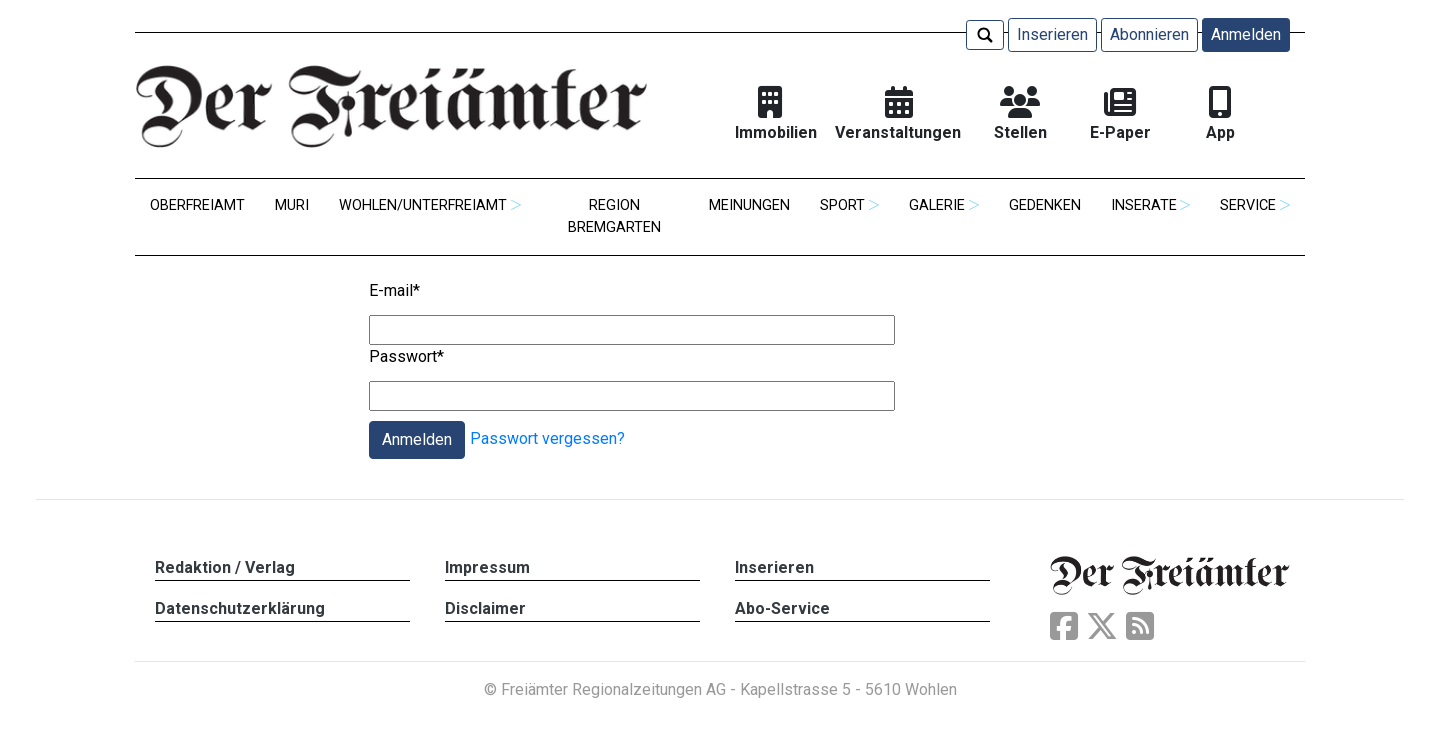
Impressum (487, 567)
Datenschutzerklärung (240, 608)
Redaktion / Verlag (225, 567)
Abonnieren (1149, 34)
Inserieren (1052, 34)
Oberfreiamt (197, 205)
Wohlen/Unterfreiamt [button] (423, 205)
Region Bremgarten (614, 216)
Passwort (406, 356)
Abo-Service (782, 608)
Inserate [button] (1144, 205)
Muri (292, 205)
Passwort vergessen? (547, 438)
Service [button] (1248, 205)
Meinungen (749, 205)
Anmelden (1246, 34)
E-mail (394, 290)
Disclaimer (485, 608)
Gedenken (1045, 205)
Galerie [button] (937, 205)
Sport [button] (842, 205)
